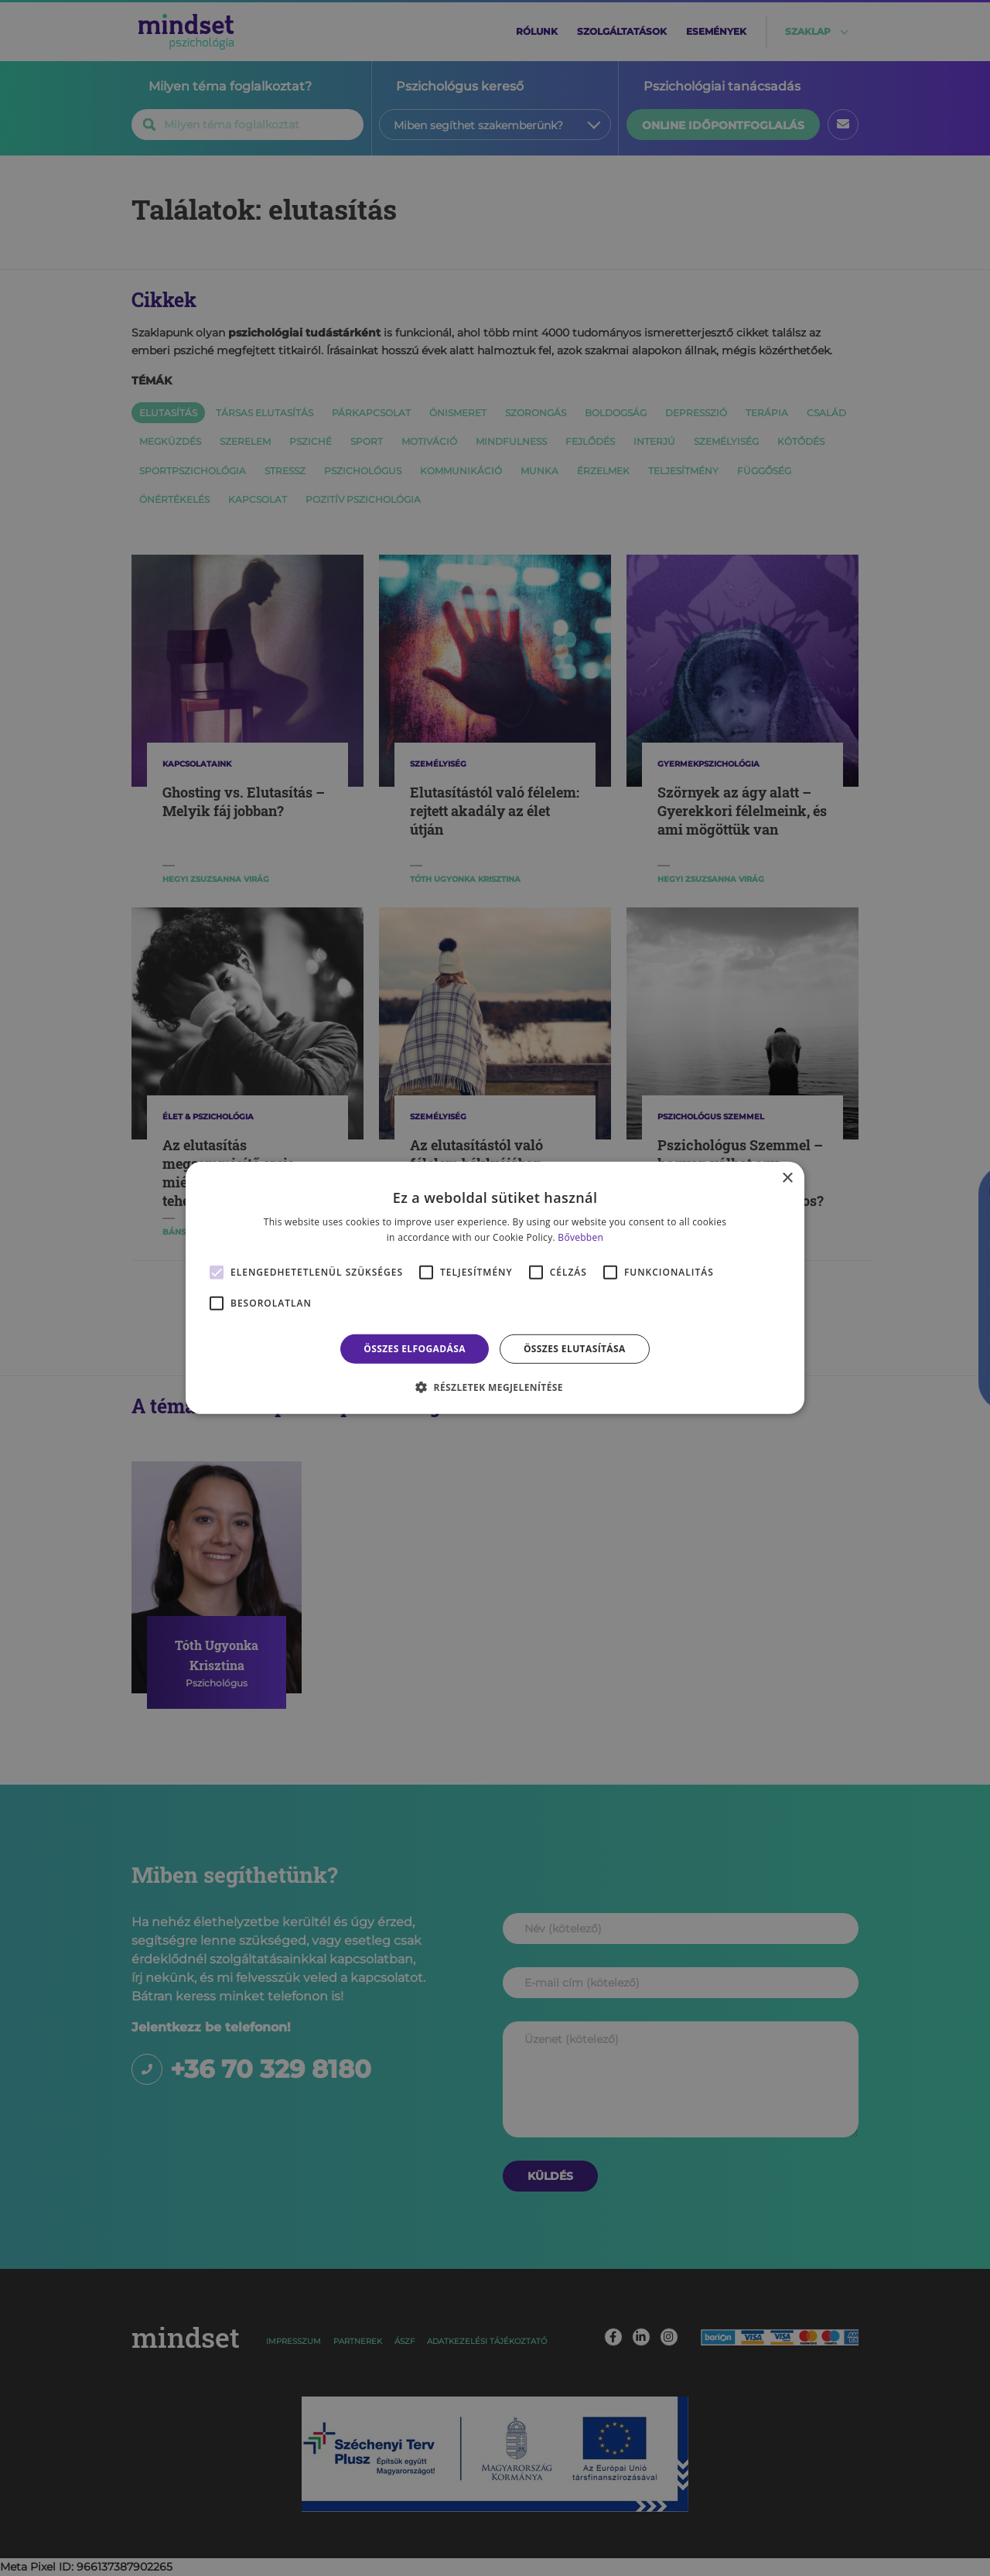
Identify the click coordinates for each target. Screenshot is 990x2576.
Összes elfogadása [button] (415, 1348)
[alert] (495, 1288)
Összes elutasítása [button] (575, 1348)
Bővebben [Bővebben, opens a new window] (580, 1237)
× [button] (787, 1178)
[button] (495, 1387)
